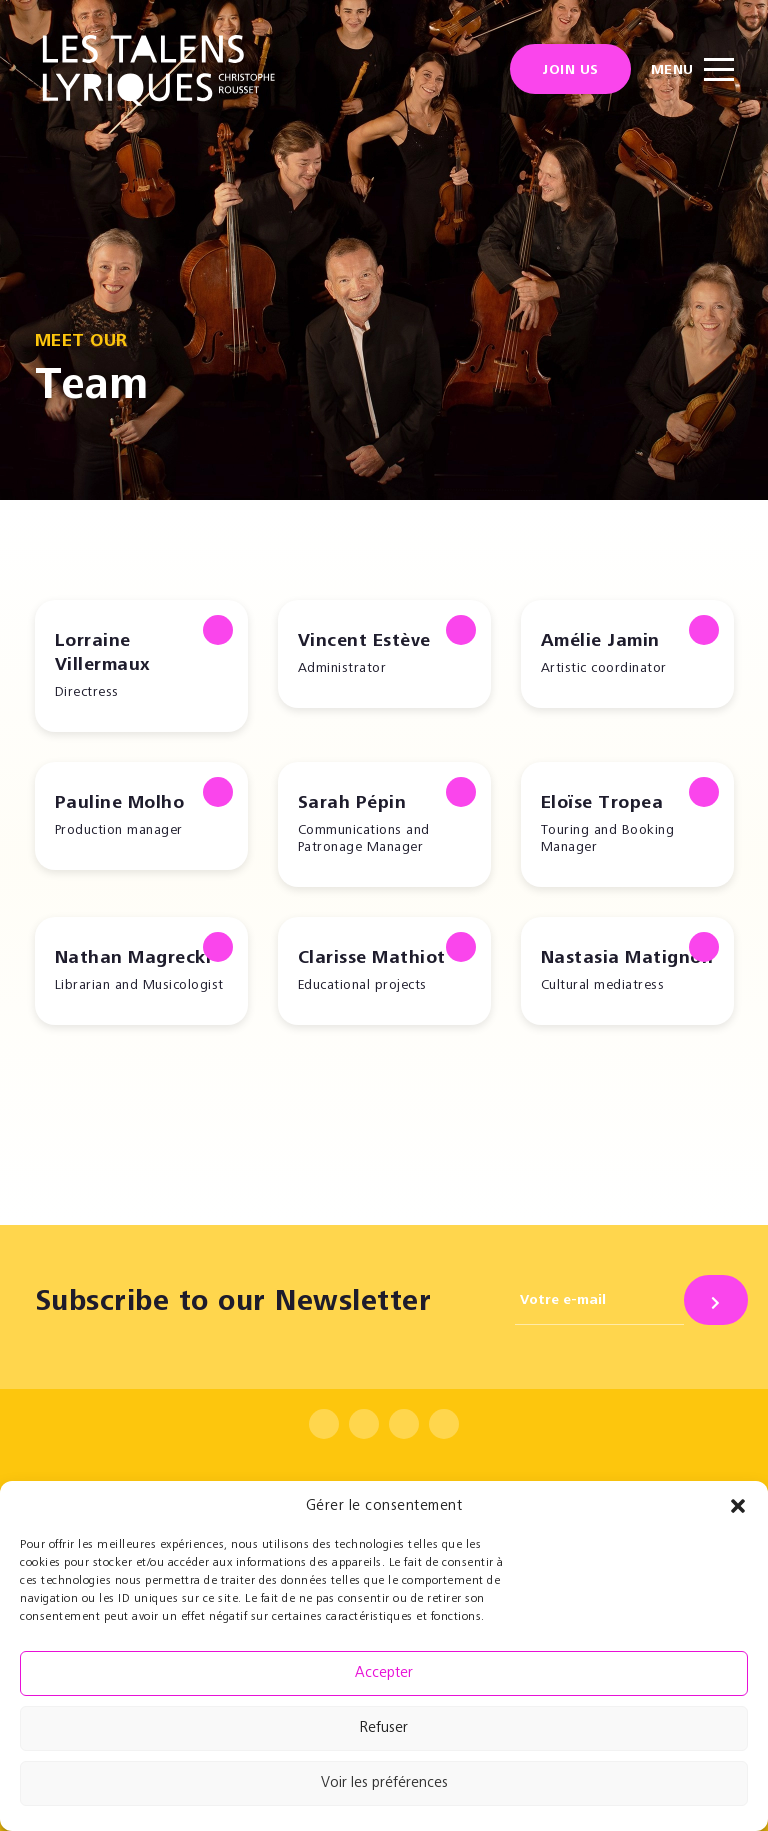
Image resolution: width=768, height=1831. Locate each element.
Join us (570, 71)
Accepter (384, 1673)
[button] (738, 1506)
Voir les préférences (384, 1783)
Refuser (384, 1728)
